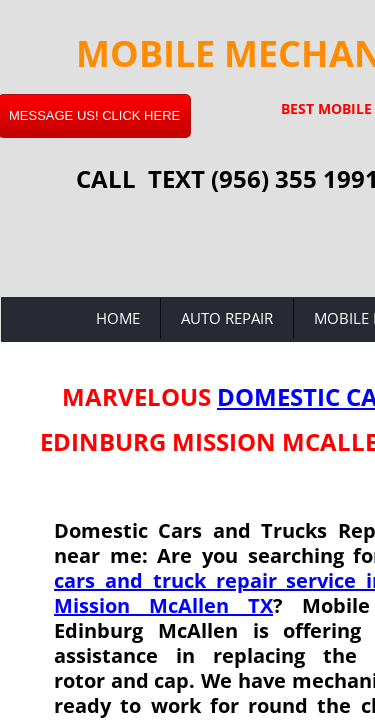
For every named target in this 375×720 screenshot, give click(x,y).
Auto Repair (227, 318)
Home (118, 318)
